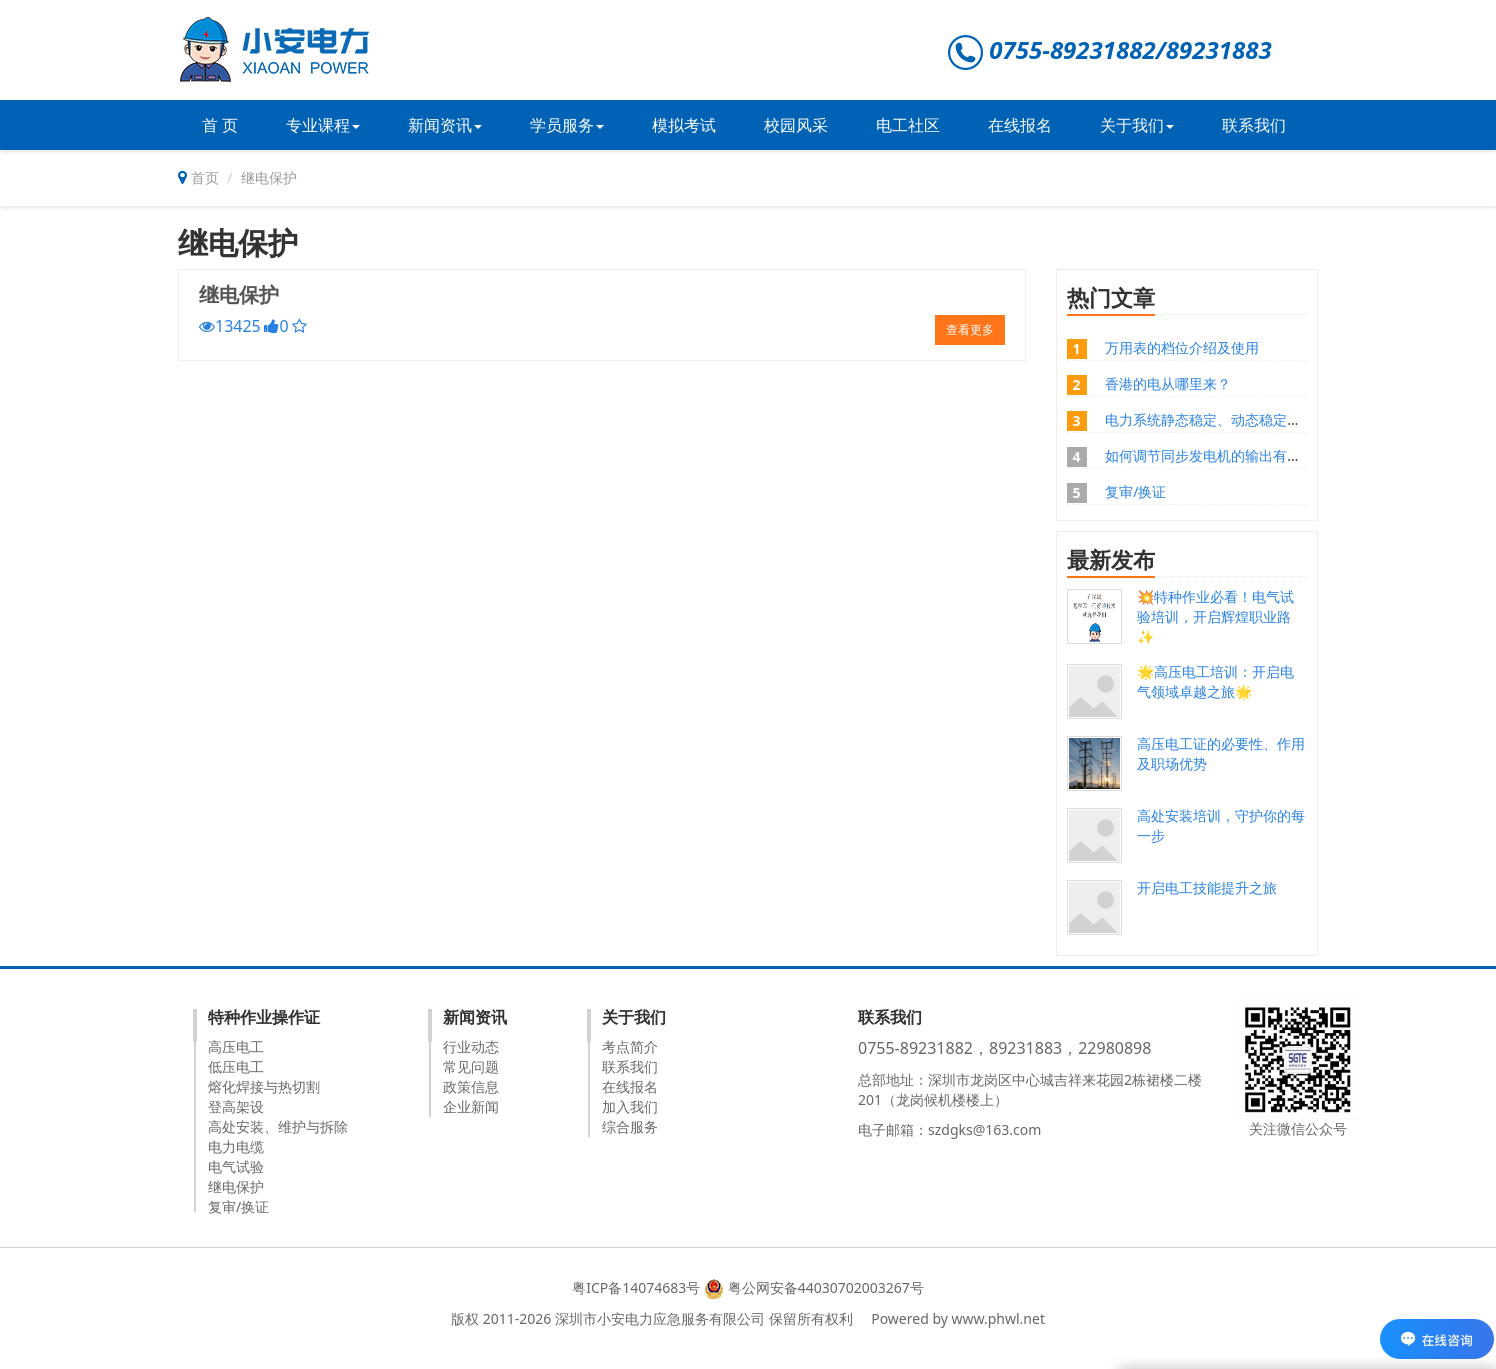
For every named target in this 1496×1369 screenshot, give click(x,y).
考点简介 (630, 1046)
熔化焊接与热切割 (264, 1086)
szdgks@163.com (984, 1129)
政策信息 (471, 1086)
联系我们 (1254, 125)
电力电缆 (236, 1146)
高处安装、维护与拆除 (278, 1126)
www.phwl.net (998, 1318)
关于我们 (1137, 125)
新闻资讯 (445, 125)
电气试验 (236, 1166)
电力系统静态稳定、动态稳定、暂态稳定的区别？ (1259, 419)
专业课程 (323, 125)
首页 (205, 177)
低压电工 (236, 1066)
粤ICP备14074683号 (636, 1287)
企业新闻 (471, 1106)
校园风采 (796, 125)
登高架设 (236, 1106)
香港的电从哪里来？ (1168, 383)
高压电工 (236, 1046)
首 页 (220, 125)
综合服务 (630, 1126)
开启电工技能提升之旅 (1207, 887)
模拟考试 (684, 125)
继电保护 (239, 294)
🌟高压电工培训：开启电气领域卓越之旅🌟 (1215, 681)
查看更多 (970, 329)
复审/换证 (1135, 491)
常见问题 (471, 1066)
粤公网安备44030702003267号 (826, 1287)
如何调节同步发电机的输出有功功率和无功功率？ (1259, 455)
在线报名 (1020, 125)
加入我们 (630, 1106)
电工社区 (908, 125)
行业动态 (471, 1046)
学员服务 (567, 125)
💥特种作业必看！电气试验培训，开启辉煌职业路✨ (1215, 616)
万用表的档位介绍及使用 (1182, 347)
